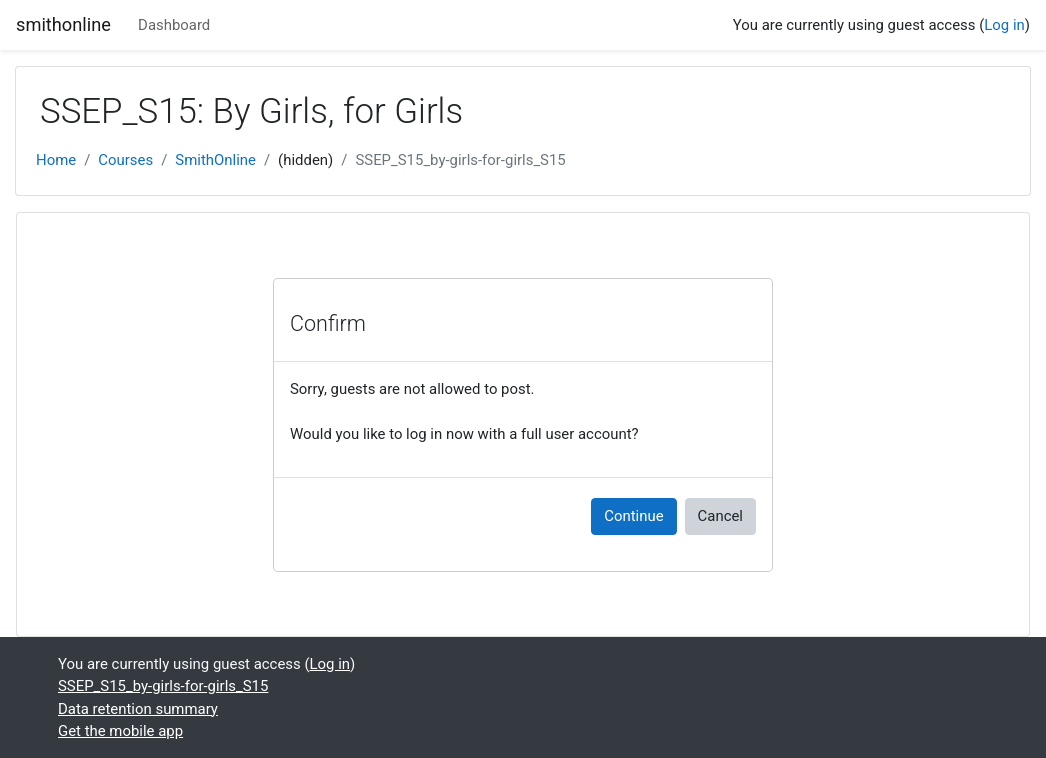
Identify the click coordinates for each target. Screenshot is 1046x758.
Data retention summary (138, 709)
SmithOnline (215, 160)
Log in (1004, 25)
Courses (125, 160)
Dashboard (174, 25)
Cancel (720, 516)
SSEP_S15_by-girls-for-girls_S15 (460, 160)
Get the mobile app (120, 731)
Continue (633, 516)
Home (56, 160)
